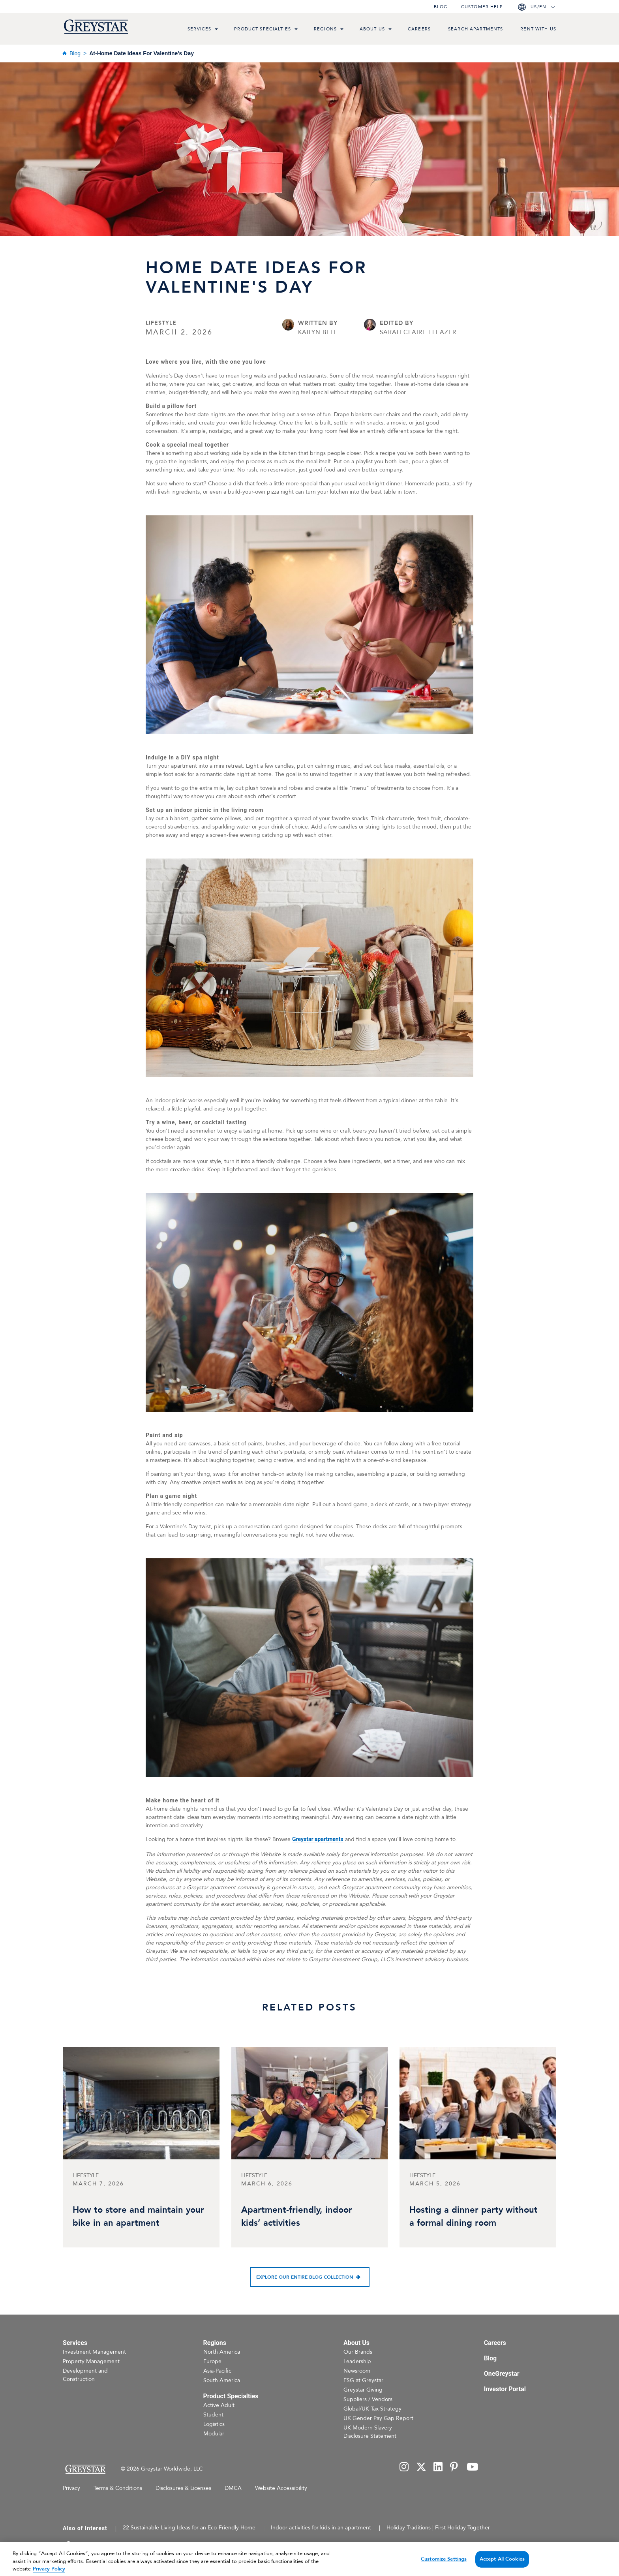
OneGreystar (502, 2373)
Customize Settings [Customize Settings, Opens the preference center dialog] (444, 2566)
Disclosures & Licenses (183, 2488)
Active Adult (218, 2405)
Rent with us (538, 29)
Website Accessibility (281, 2488)
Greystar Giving (363, 2390)
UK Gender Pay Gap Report (378, 2418)
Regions (325, 29)
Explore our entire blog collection (304, 2277)
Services (199, 29)
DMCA (233, 2488)
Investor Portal (505, 2389)
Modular (213, 2433)
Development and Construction (85, 2375)
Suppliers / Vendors (367, 2399)
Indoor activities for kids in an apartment (321, 2527)
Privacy (71, 2488)
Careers (419, 29)
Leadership (357, 2361)
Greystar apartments (317, 1839)
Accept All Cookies (502, 2566)
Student (213, 2414)
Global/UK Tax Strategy (372, 2409)
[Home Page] (85, 2469)
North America (221, 2352)
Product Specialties (262, 29)
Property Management (91, 2361)
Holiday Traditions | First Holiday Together (438, 2527)
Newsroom (356, 2371)
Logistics (214, 2424)
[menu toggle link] (216, 30)
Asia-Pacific (217, 2371)
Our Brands (357, 2352)
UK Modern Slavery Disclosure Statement (369, 2432)
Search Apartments (475, 29)
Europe (212, 2361)
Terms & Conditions (118, 2488)
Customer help (482, 7)
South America (221, 2380)
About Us (372, 29)
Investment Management (94, 2352)
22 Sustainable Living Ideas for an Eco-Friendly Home (189, 2527)
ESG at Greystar (363, 2380)
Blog (441, 7)
